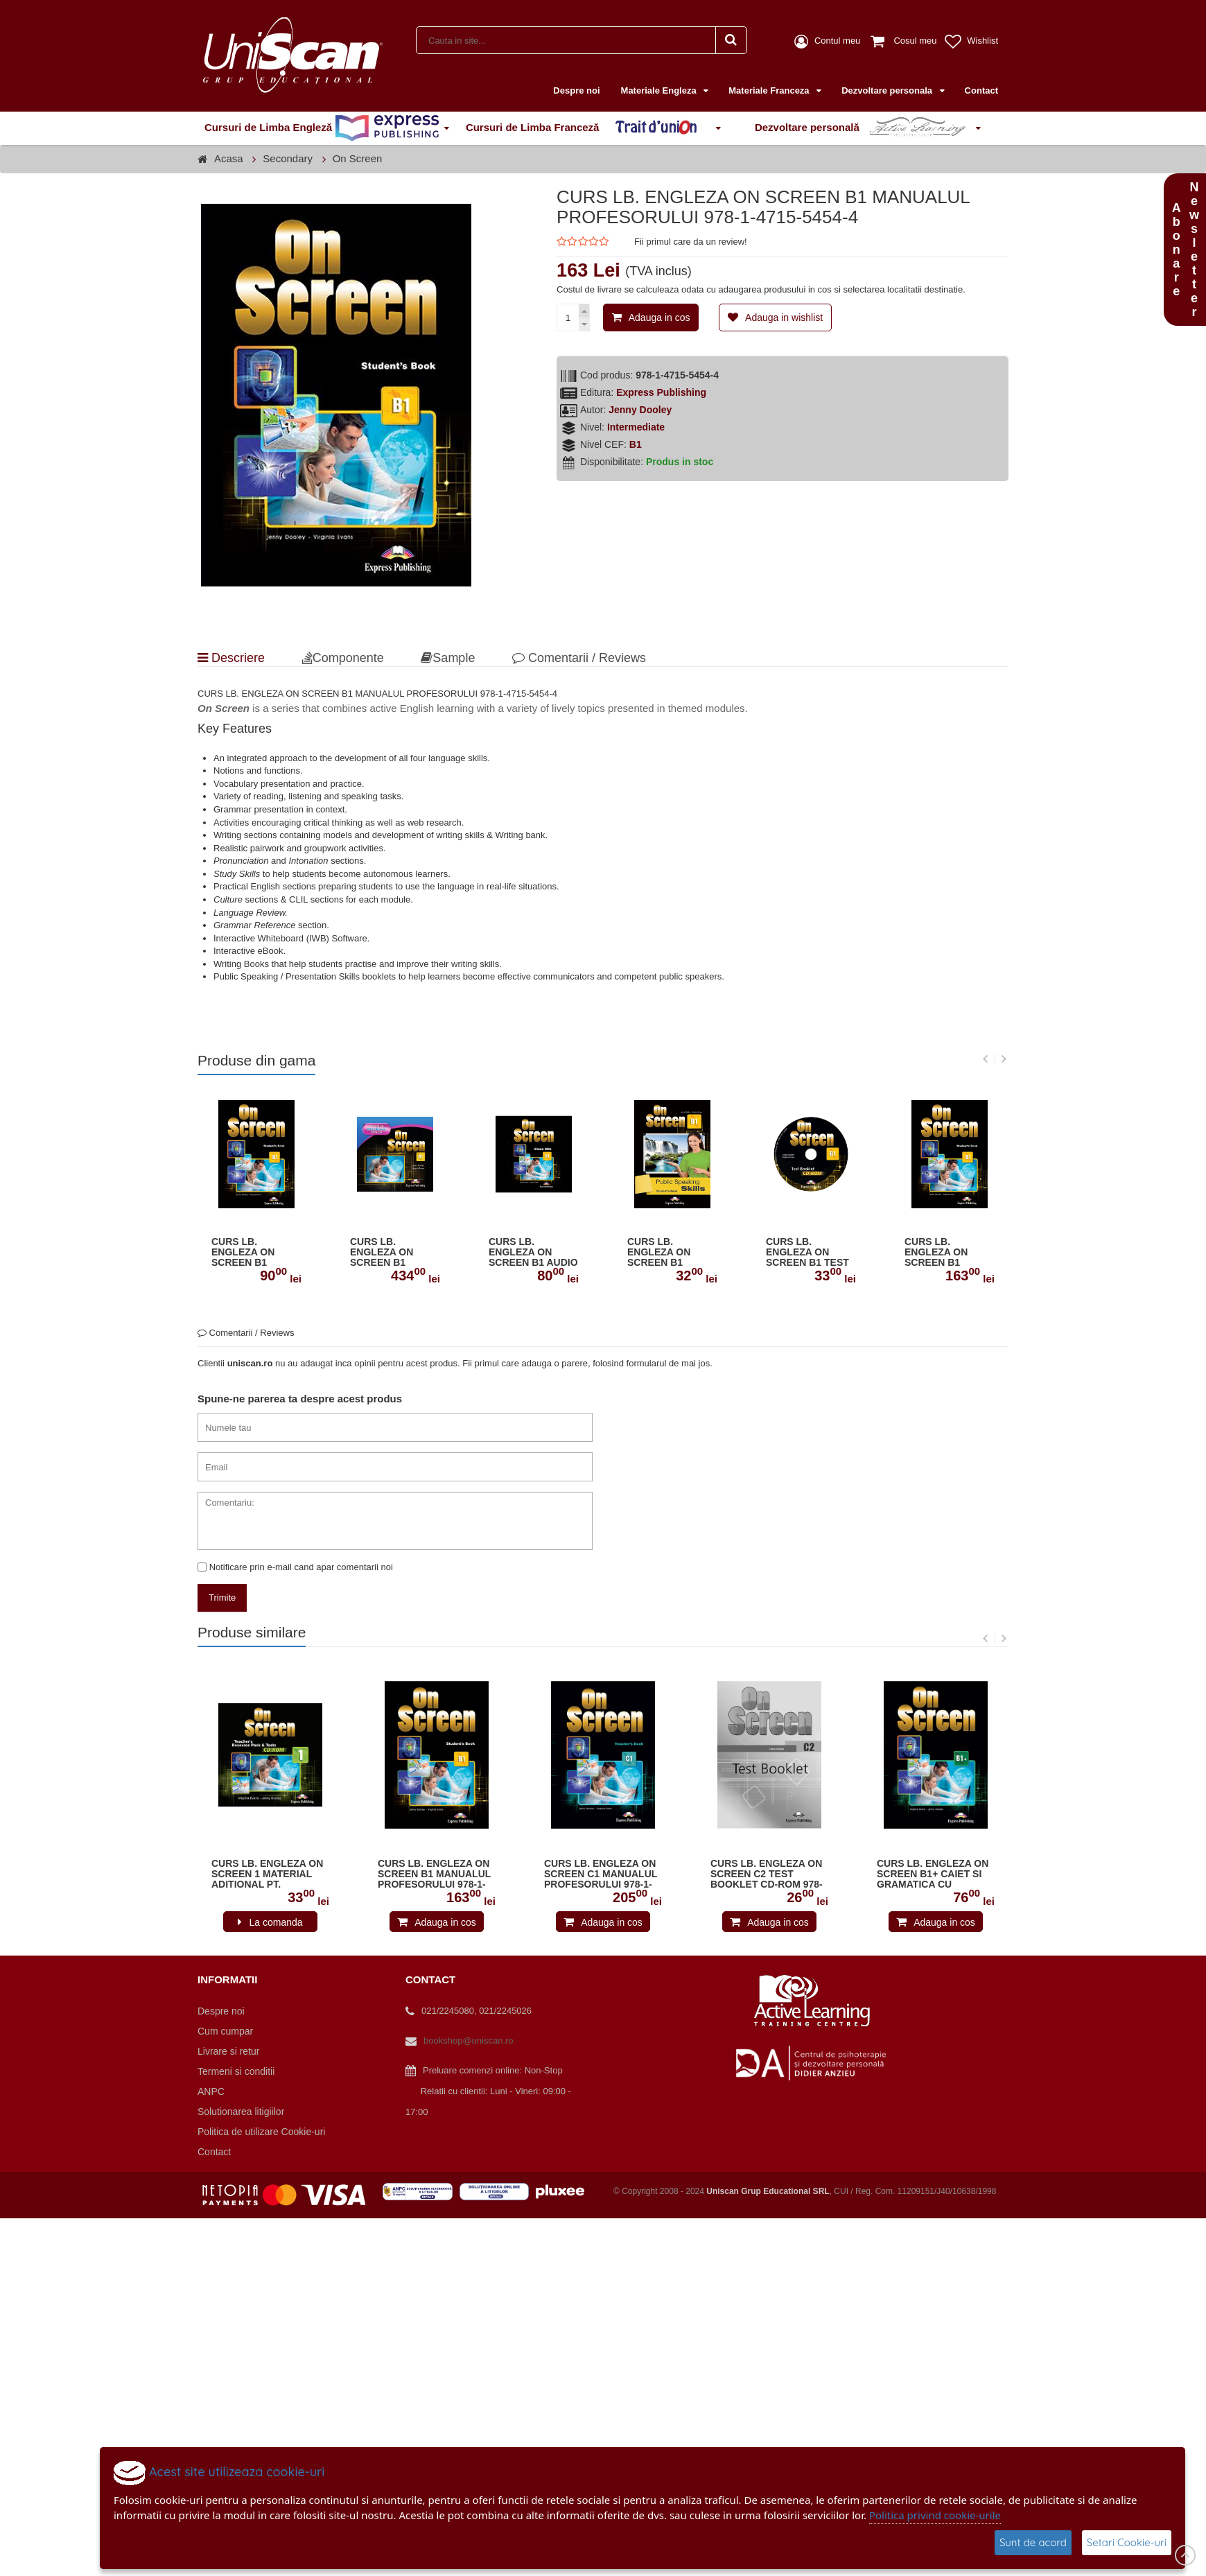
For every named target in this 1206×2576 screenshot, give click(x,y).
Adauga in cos (659, 317)
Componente (343, 658)
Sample (448, 658)
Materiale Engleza (660, 90)
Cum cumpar (225, 2031)
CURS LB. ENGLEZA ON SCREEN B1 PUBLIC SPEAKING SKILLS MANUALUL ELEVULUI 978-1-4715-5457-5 (672, 1253)
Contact (981, 90)
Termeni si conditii (236, 2071)
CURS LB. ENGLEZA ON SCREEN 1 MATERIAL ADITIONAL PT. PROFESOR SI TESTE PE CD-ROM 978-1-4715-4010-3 (269, 1874)
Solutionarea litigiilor (241, 2111)
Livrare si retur (228, 2051)
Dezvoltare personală (863, 128)
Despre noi (576, 90)
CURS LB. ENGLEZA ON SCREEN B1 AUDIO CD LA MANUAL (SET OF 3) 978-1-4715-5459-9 (533, 1253)
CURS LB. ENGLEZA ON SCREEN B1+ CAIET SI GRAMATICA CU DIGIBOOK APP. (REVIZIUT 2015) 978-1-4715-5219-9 (932, 1874)
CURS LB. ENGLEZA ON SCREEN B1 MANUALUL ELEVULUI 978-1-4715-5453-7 (250, 1253)
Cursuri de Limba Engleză (321, 128)
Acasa (228, 158)
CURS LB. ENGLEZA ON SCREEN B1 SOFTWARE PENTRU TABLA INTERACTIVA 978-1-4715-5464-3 (393, 1253)
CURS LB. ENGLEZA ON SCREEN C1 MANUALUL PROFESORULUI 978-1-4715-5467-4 (600, 1874)
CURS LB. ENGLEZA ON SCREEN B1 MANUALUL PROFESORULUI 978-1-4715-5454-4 (946, 1253)
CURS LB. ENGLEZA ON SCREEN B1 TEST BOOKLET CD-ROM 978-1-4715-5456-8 (811, 1253)
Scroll (1185, 2555)
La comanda (275, 1922)
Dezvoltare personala (887, 90)
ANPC (211, 2091)
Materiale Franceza (770, 90)
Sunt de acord (1033, 2542)
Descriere (231, 658)
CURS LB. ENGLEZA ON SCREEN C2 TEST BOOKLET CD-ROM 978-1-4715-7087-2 (766, 1874)
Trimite (222, 1597)
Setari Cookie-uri (1126, 2542)
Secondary (288, 158)
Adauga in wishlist (784, 317)
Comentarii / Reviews (579, 658)
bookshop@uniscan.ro (468, 2040)
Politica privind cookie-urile (935, 2515)
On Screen (358, 158)
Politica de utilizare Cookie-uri (261, 2131)
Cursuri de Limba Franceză (588, 128)
